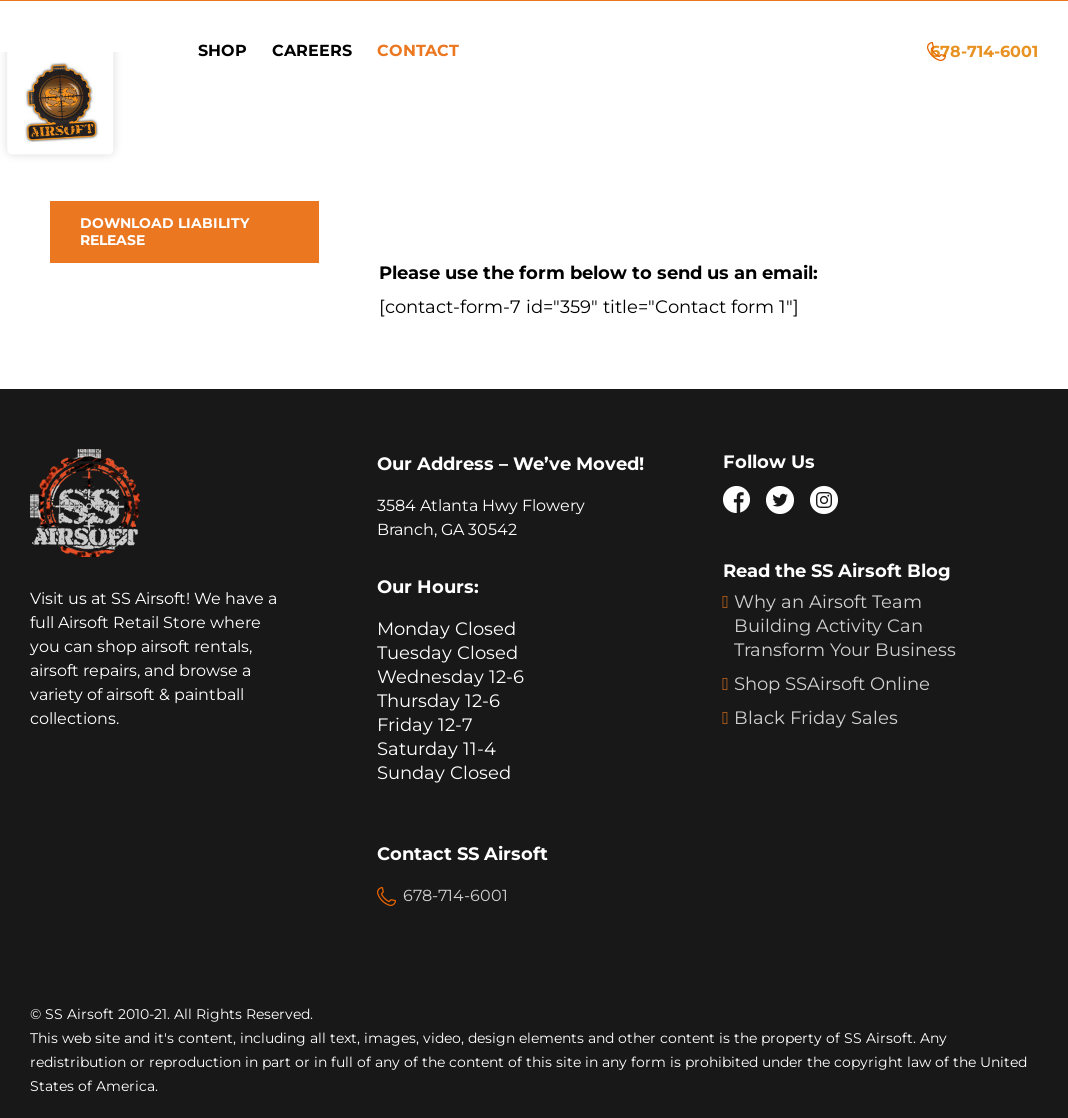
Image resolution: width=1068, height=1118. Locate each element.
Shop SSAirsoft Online (832, 684)
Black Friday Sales (816, 718)
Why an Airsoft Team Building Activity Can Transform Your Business (845, 626)
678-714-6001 (984, 51)
